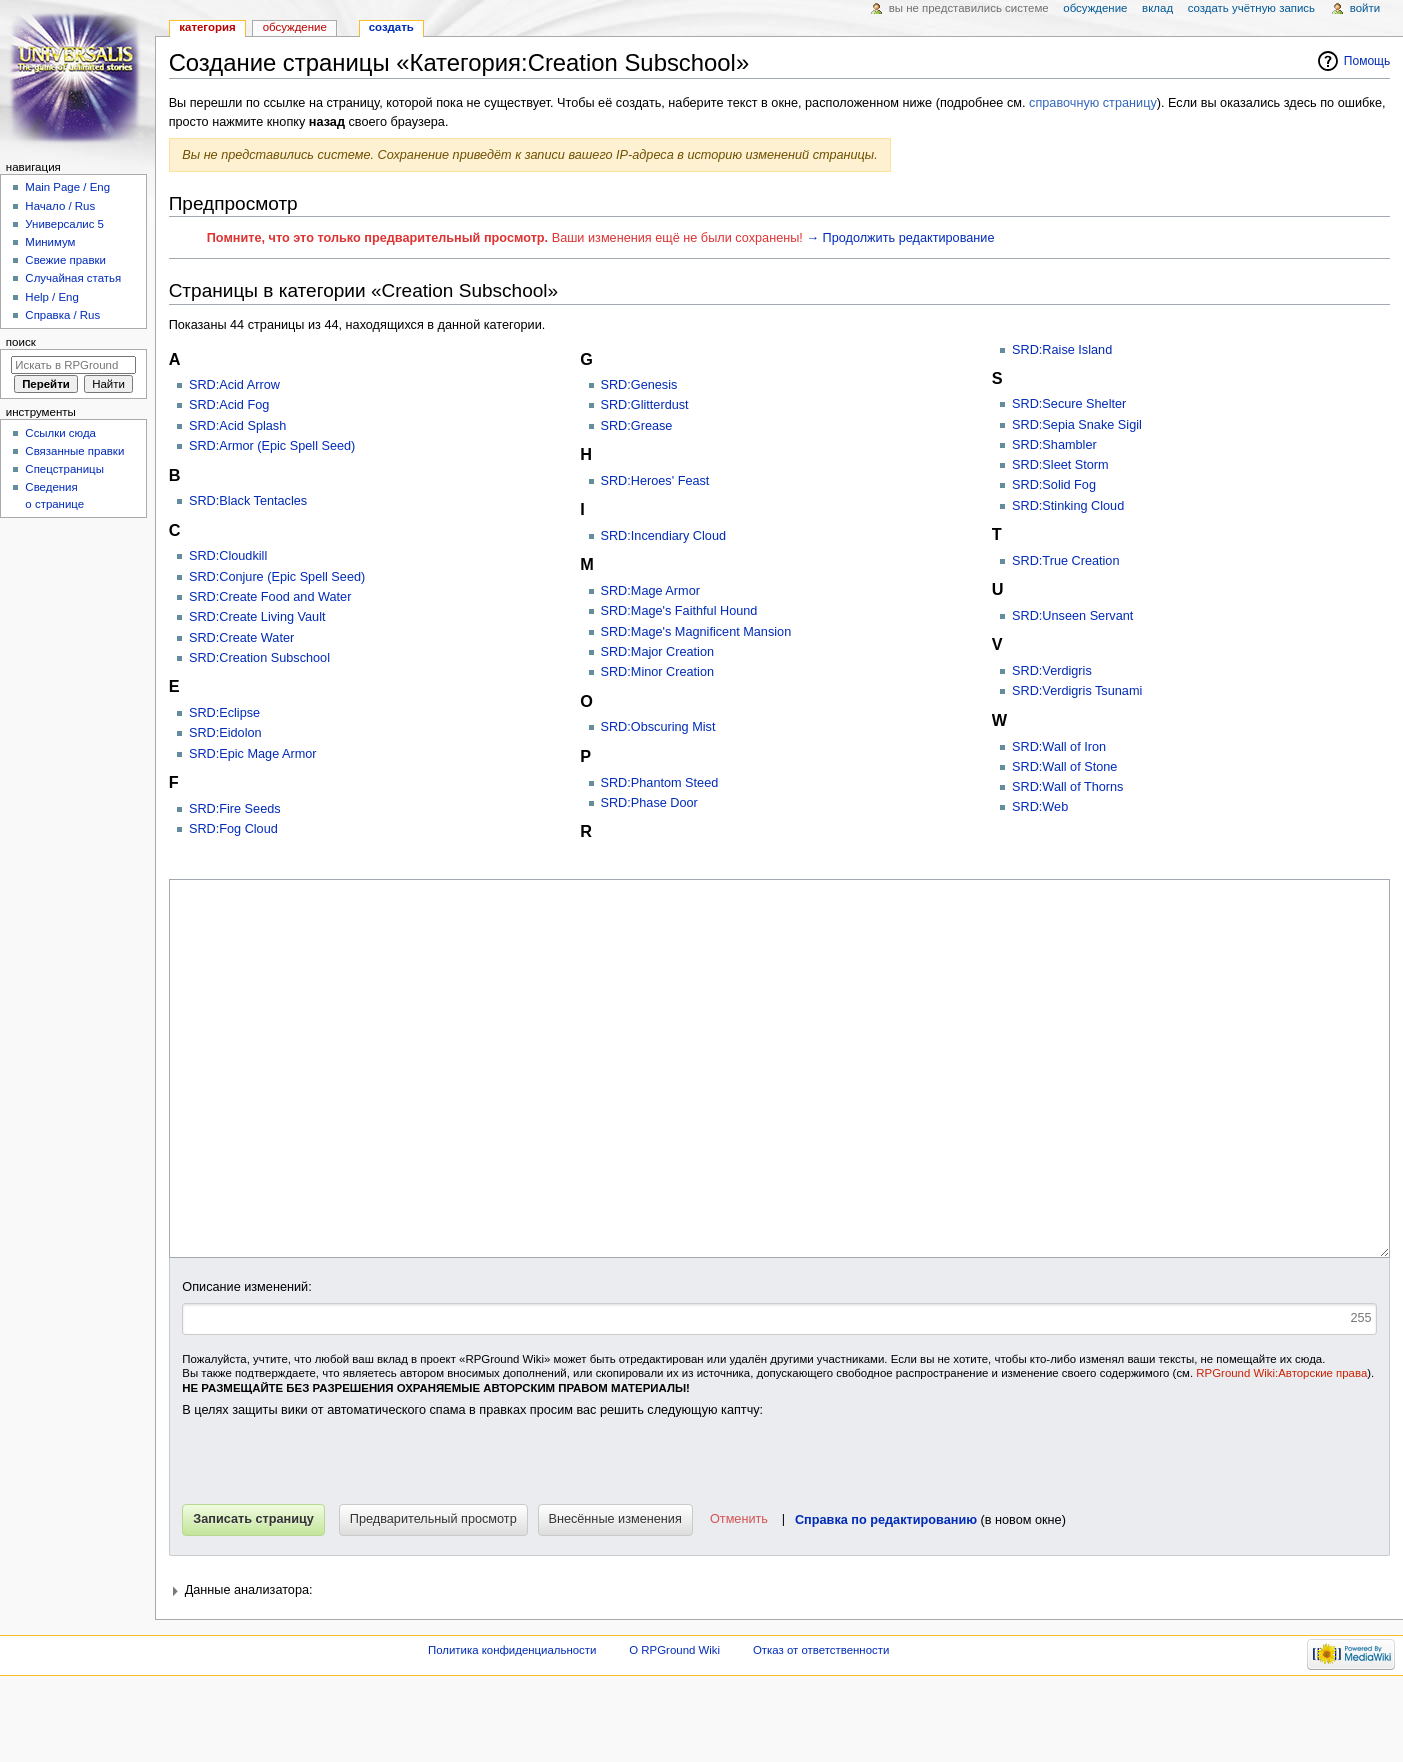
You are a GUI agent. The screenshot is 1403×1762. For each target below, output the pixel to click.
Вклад (1157, 8)
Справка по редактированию (886, 1595)
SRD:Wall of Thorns (1067, 787)
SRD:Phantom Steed (660, 783)
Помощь (1367, 61)
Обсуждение (295, 27)
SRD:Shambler (1054, 445)
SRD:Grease (637, 426)
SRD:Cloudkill (228, 556)
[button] (737, 1595)
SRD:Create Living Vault (257, 617)
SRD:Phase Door (649, 803)
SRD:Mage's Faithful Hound (679, 611)
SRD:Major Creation (658, 652)
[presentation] (334, 1540)
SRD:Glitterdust (645, 405)
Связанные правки (74, 451)
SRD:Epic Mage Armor (253, 754)
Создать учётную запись (1251, 8)
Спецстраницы (64, 469)
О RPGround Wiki (674, 1725)
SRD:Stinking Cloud (1068, 506)
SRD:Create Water (241, 638)
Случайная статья (73, 278)
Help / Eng (51, 297)
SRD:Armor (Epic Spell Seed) (272, 446)
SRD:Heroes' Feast (655, 481)
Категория (207, 27)
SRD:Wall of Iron (1059, 747)
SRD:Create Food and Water (270, 597)
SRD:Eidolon (225, 733)
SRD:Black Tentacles (248, 501)
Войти (1365, 8)
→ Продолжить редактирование (900, 238)
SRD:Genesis (639, 385)
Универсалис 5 (64, 224)
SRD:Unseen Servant (1072, 616)
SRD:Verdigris (1052, 671)
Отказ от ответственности (821, 1725)
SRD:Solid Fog (1054, 485)
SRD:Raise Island (1062, 350)
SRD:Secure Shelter (1069, 404)
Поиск (21, 342)
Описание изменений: (246, 1362)
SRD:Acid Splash (237, 426)
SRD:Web (1040, 807)
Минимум (50, 242)
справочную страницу (1093, 103)
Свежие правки (65, 260)
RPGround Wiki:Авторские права (1281, 1448)
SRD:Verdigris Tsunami (1077, 691)
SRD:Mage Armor (650, 591)
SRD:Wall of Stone (1064, 767)
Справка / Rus (62, 315)
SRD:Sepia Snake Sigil (1077, 425)
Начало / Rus (60, 206)
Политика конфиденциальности (512, 1725)
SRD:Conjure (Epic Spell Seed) (277, 577)
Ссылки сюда (60, 433)
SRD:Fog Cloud (233, 829)
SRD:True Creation (1065, 561)
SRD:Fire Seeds (235, 809)
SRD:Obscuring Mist (658, 727)
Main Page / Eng (67, 187)
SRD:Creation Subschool (259, 658)
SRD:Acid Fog (229, 405)
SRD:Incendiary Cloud (664, 536)
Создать (391, 27)
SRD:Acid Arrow (234, 385)
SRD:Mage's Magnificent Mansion (696, 632)
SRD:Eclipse (224, 713)
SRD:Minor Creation (658, 672)
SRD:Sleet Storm (1060, 465)
